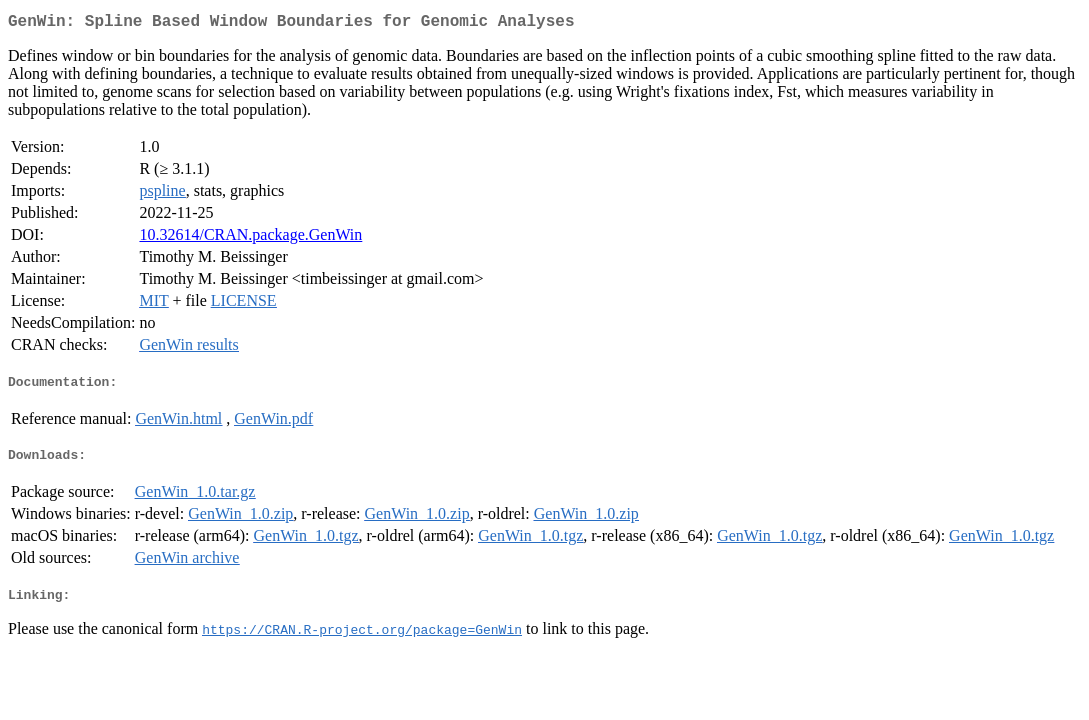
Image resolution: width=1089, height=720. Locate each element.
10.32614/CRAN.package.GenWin (250, 238)
